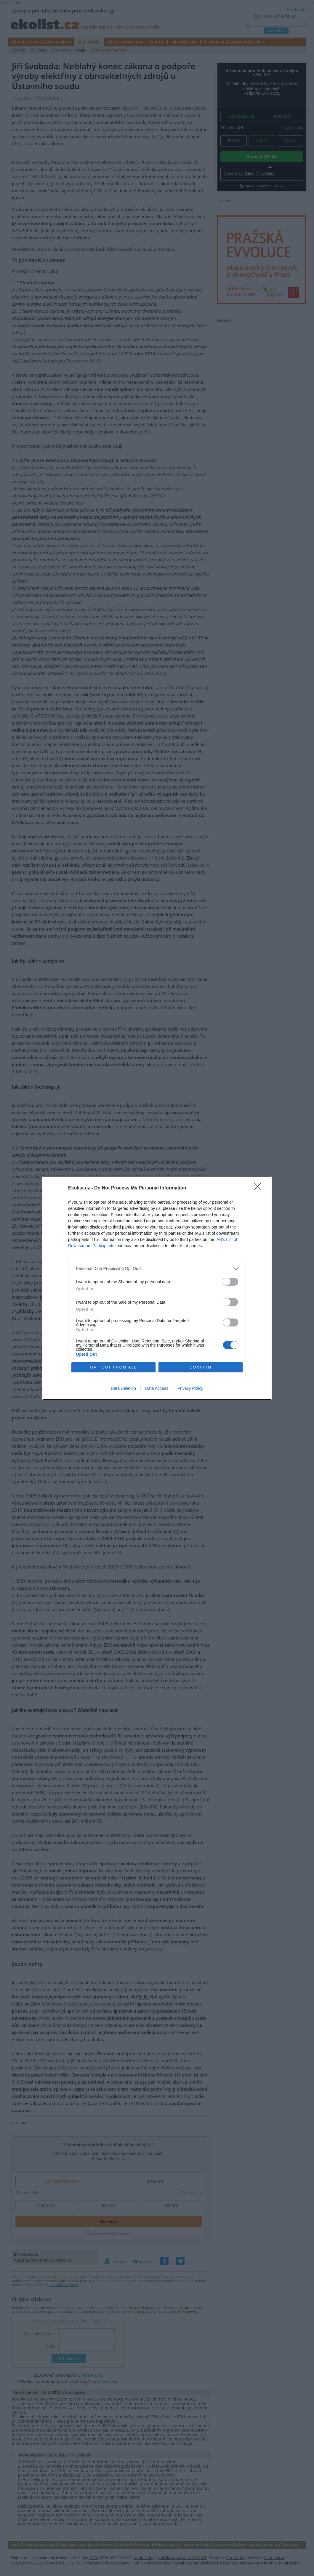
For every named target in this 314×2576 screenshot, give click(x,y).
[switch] (230, 1282)
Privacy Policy (190, 1388)
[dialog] (157, 1288)
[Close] (259, 1188)
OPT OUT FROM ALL (113, 1367)
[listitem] (157, 1269)
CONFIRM (201, 1367)
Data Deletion (123, 1388)
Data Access (156, 1388)
